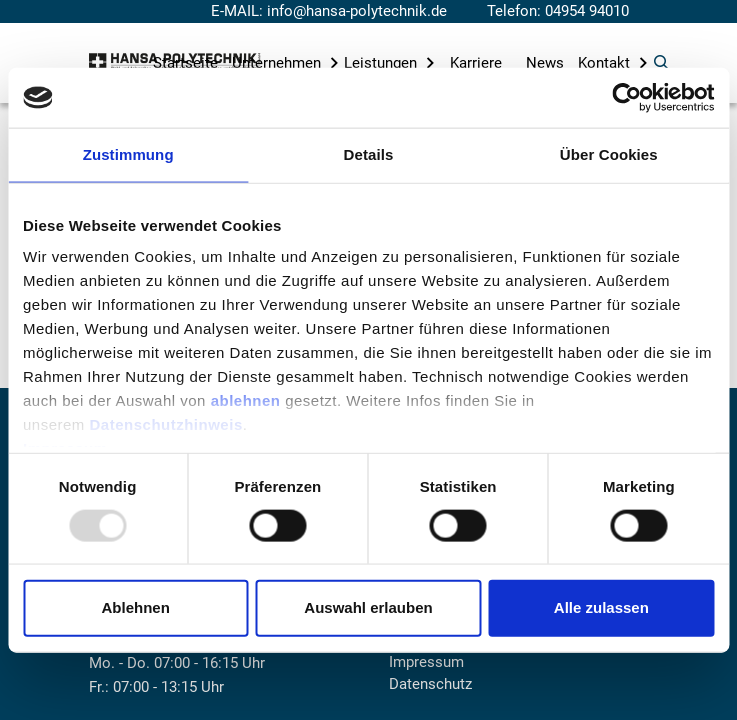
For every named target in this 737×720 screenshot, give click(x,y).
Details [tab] (369, 154)
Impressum (426, 662)
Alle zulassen (601, 607)
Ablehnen (136, 607)
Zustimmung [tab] (128, 154)
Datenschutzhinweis (166, 424)
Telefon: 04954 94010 (558, 11)
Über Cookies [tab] (609, 154)
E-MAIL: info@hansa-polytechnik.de (329, 11)
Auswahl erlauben (368, 607)
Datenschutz (430, 684)
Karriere (476, 63)
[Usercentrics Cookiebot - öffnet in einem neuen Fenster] (626, 98)
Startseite (185, 63)
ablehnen (246, 400)
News (545, 63)
